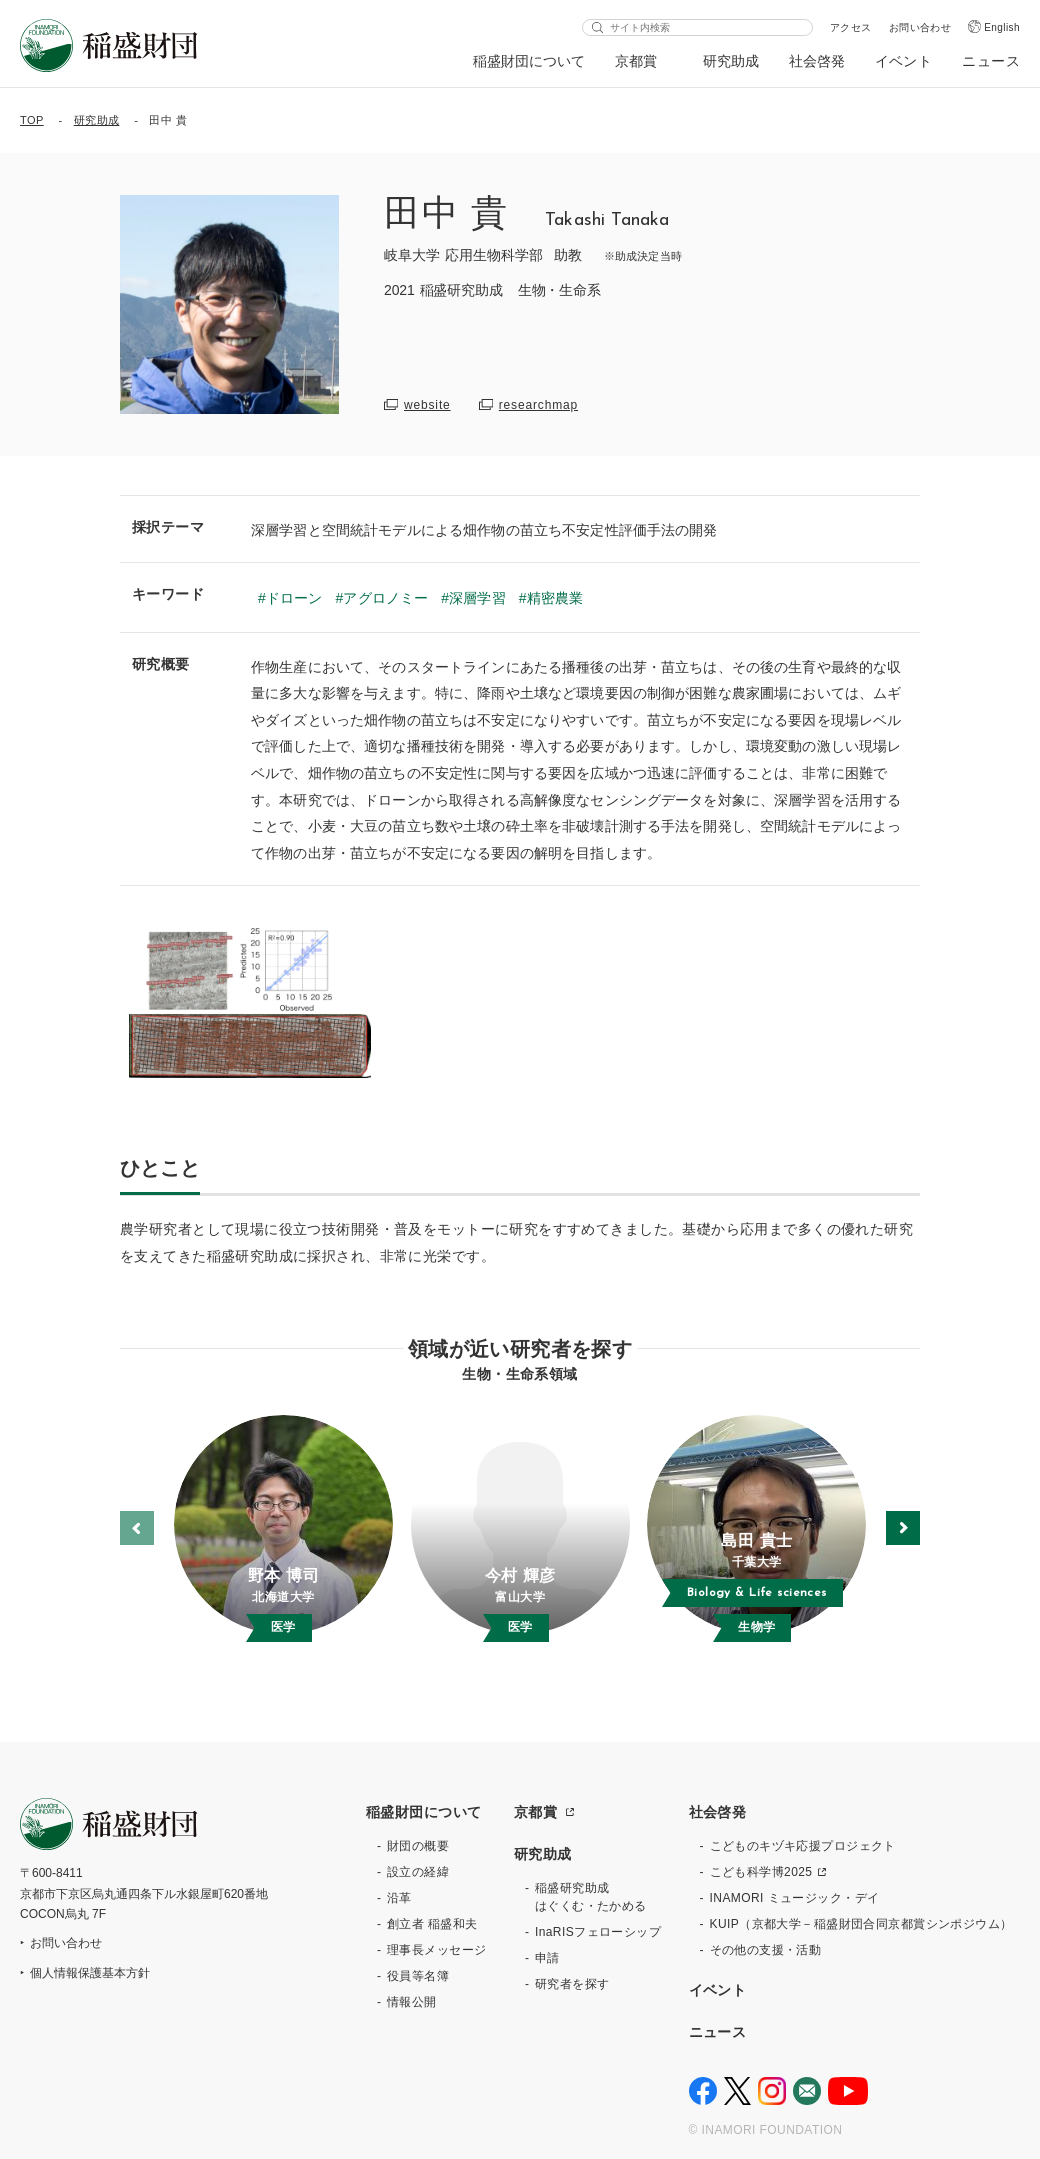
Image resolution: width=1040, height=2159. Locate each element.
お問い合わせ (920, 27)
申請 (547, 1958)
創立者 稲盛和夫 (432, 1924)
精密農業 (555, 598)
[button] (903, 1528)
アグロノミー (385, 598)
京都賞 (636, 61)
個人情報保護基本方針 (90, 1973)
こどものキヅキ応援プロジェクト (803, 1846)
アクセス (851, 27)
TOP (32, 120)
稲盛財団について (529, 61)
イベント (904, 61)
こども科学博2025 (761, 1872)
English (1002, 27)
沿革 (399, 1898)
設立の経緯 (418, 1872)
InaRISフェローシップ (598, 1932)
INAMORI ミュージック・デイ (795, 1898)
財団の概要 (418, 1846)
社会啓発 (817, 61)
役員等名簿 (418, 1976)
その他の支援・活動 (766, 1950)
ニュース (991, 61)
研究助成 (731, 61)
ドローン (294, 598)
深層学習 (477, 598)
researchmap (538, 405)
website (427, 405)
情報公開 (412, 2002)
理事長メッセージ (436, 1950)
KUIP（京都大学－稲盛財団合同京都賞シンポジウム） (861, 1924)
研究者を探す (572, 1984)
